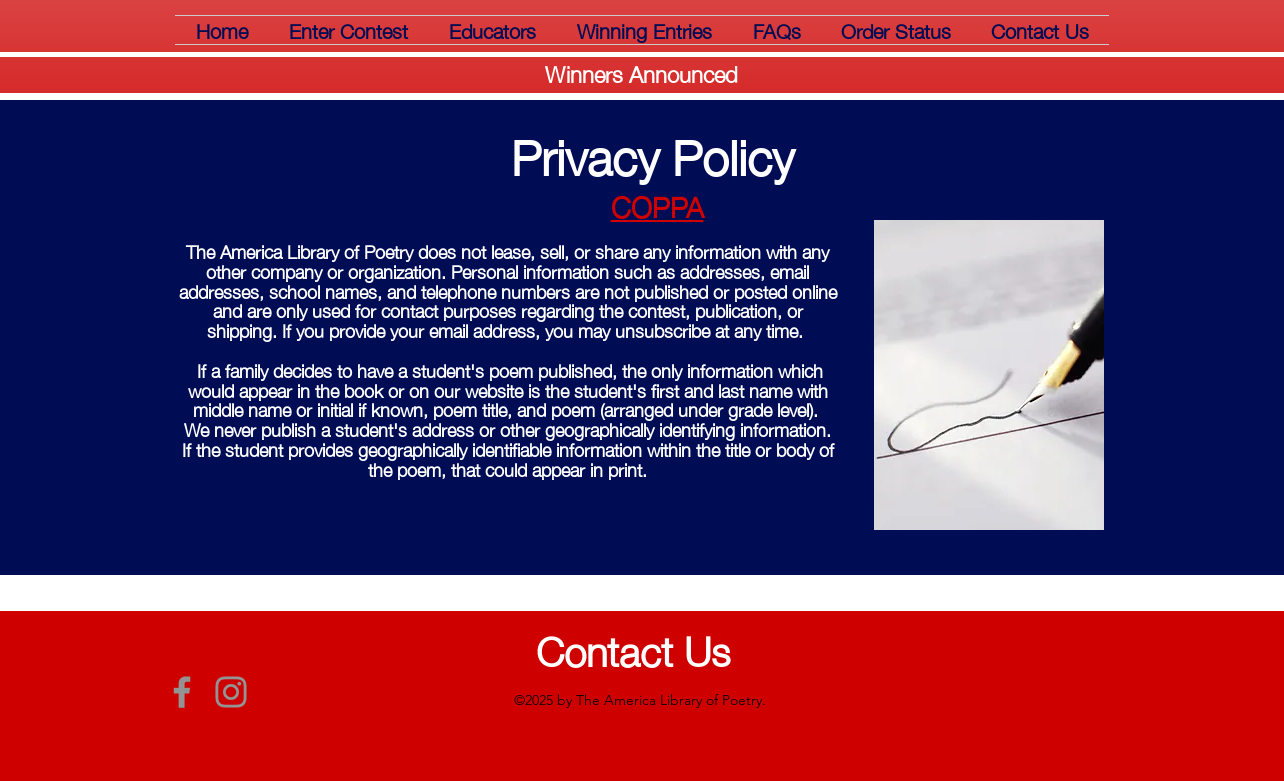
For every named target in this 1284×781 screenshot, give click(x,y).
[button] (348, 30)
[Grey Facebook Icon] (182, 692)
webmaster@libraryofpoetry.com (1010, 705)
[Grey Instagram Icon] (231, 692)
